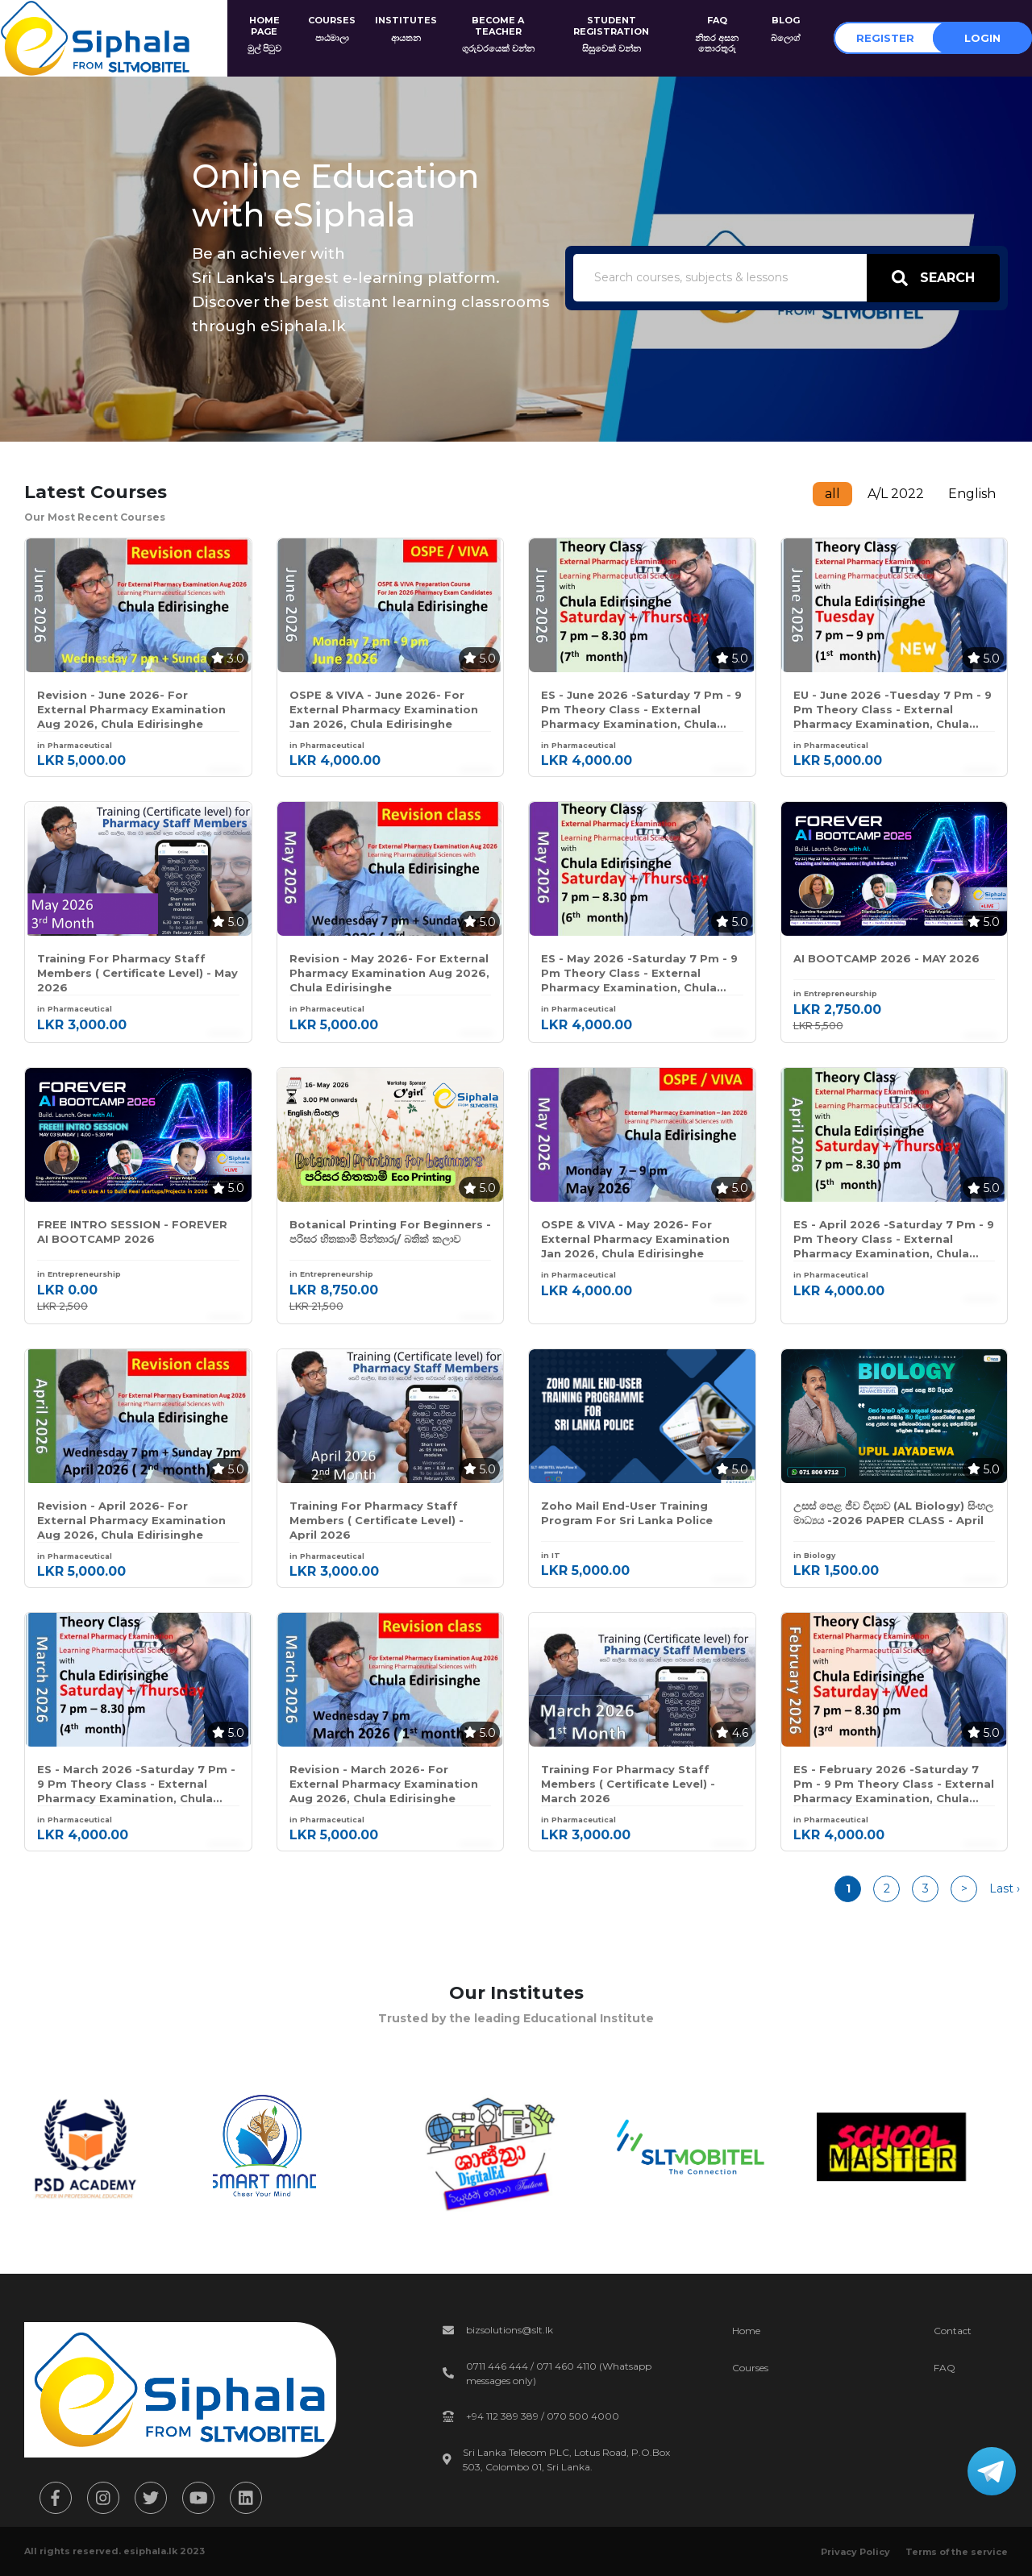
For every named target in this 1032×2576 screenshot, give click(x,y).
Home (746, 2331)
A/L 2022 (896, 493)
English (972, 493)
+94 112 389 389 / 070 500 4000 (542, 2416)
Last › (1004, 1888)
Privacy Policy (855, 2551)
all (832, 493)
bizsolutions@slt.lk (509, 2330)
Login (982, 37)
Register (885, 37)
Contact (953, 2331)
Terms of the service (956, 2551)
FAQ (944, 2368)
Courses (750, 2368)
